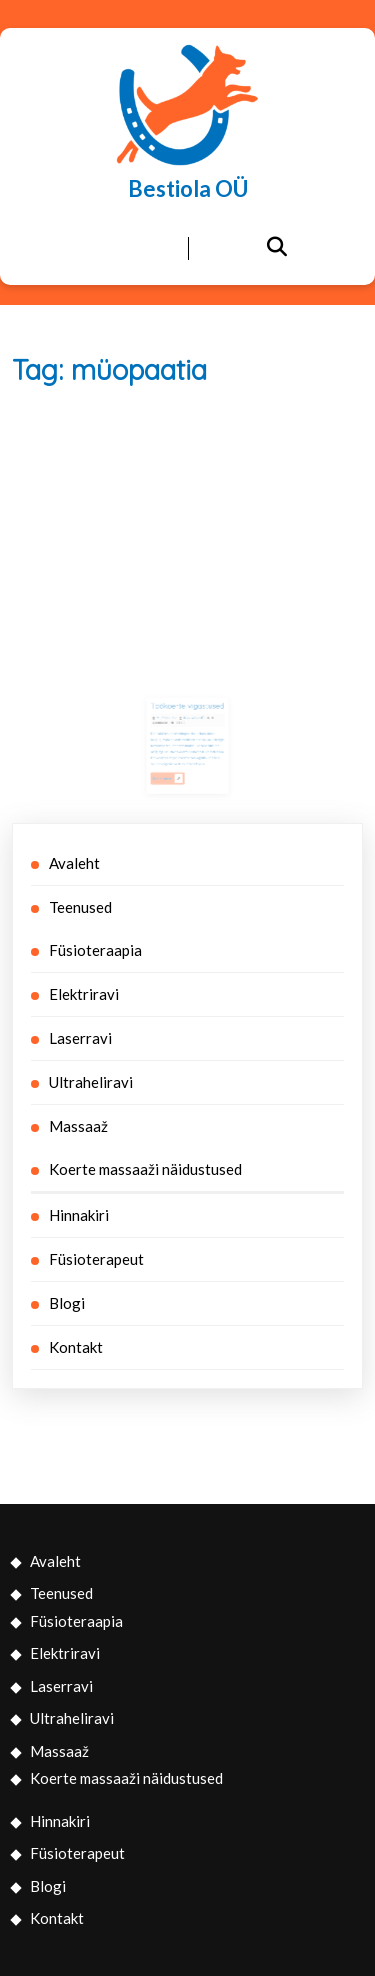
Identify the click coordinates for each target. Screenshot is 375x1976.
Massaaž (78, 1126)
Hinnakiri (79, 1215)
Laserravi (80, 1038)
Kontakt (76, 1347)
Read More (171, 769)
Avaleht (74, 863)
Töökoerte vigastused (187, 709)
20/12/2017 (170, 719)
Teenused (80, 907)
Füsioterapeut (96, 1259)
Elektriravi (84, 994)
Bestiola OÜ (188, 188)
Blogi (67, 1303)
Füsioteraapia (95, 950)
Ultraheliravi (91, 1082)
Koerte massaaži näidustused (145, 1169)
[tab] (99, 249)
